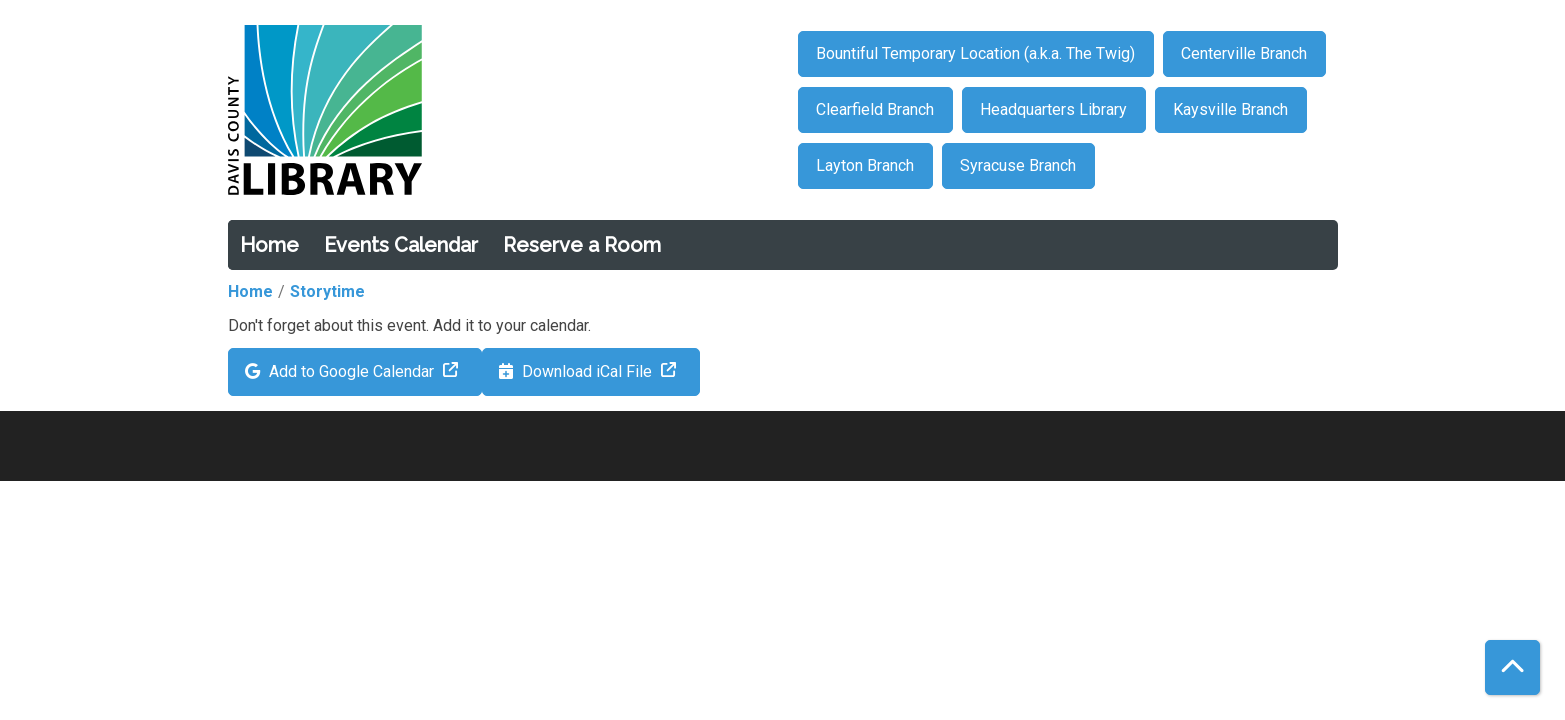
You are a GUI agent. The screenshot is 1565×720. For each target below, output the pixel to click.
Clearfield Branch (875, 109)
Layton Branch (865, 165)
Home (269, 245)
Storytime (327, 291)
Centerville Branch (1244, 53)
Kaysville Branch (1230, 109)
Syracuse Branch (1018, 165)
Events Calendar (401, 245)
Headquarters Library (1053, 109)
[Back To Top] (1512, 667)
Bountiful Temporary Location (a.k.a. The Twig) (975, 53)
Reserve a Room (582, 245)
